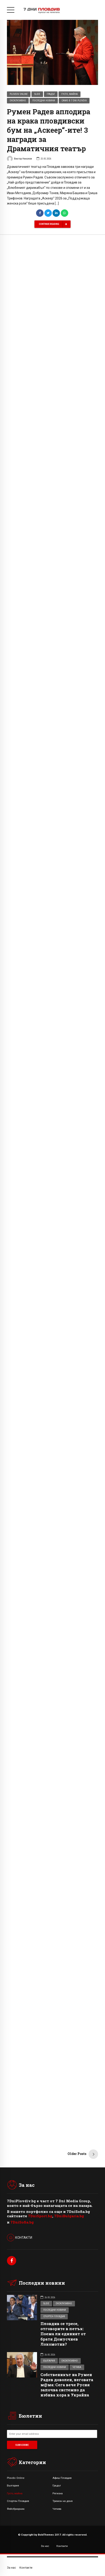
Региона (57, 2493)
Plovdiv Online (19, 94)
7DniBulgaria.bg (69, 2216)
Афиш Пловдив (61, 2478)
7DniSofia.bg (22, 2222)
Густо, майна (69, 94)
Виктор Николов (19, 159)
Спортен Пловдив (54, 2316)
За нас (45, 2546)
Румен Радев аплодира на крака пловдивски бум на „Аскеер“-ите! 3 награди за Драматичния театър (48, 130)
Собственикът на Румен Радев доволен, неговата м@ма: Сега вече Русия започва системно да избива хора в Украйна (66, 2385)
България (49, 2360)
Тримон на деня (62, 2501)
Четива (76, 2367)
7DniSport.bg (40, 2216)
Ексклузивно (18, 100)
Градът (51, 94)
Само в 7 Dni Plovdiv (74, 100)
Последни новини (43, 100)
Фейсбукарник (16, 2508)
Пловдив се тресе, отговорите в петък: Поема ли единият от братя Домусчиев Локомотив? (63, 2334)
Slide (37, 94)
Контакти (62, 2546)
